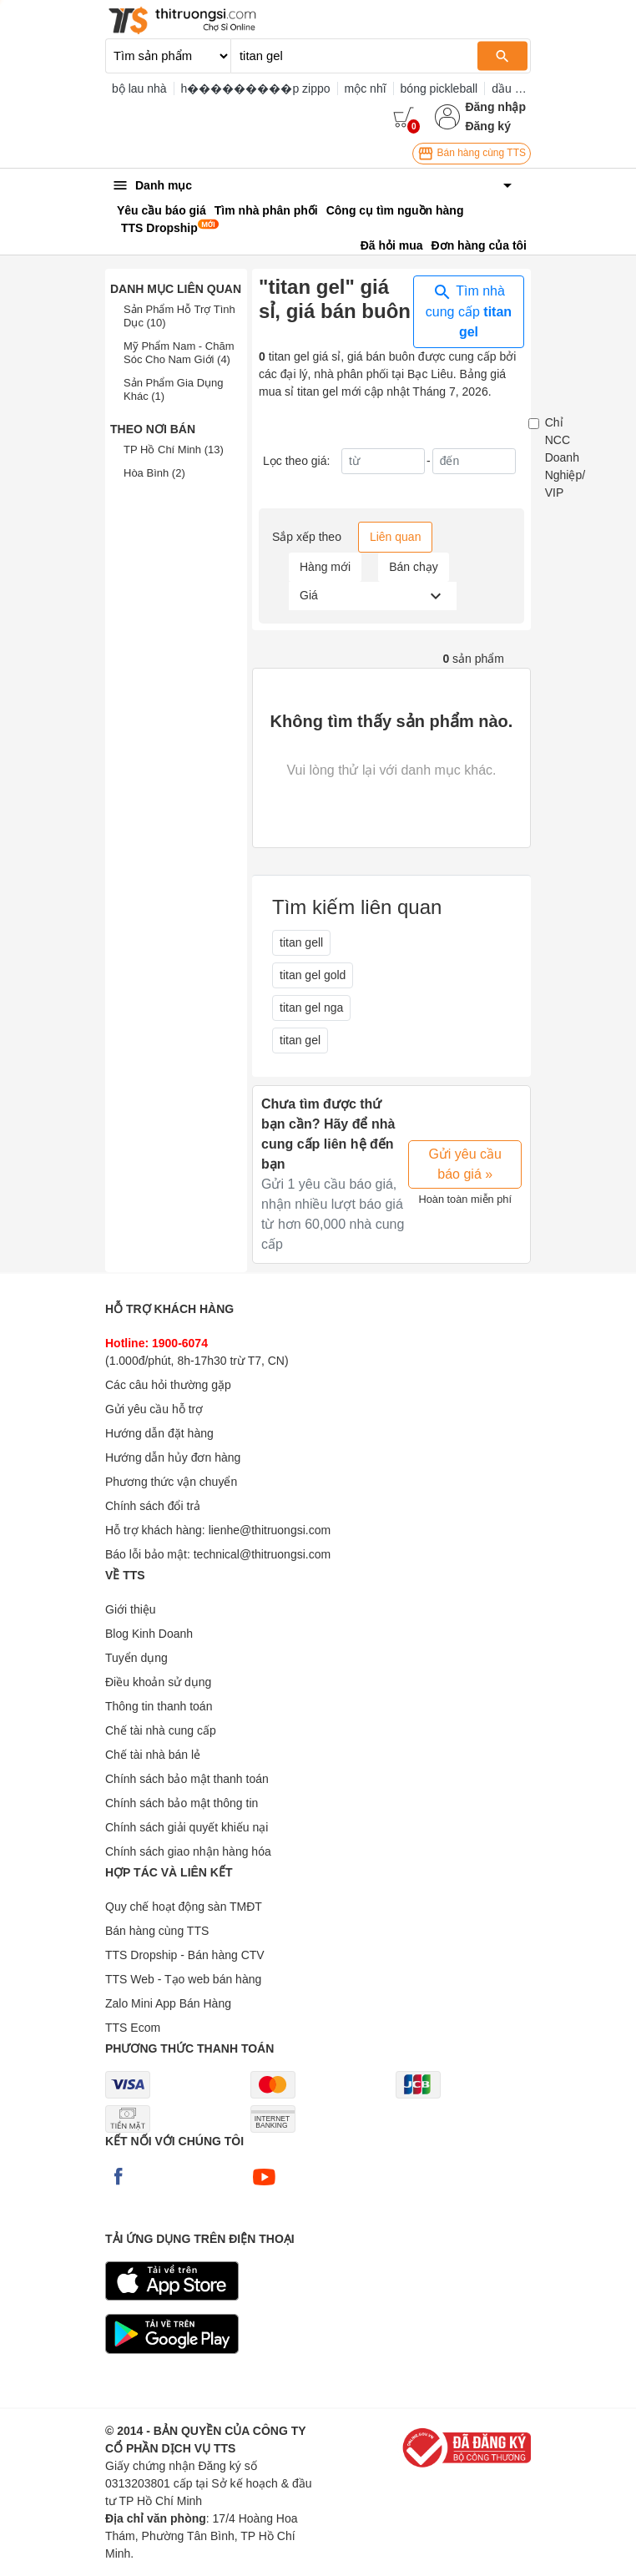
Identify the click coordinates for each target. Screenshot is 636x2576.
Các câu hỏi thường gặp (168, 1385)
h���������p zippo (256, 88)
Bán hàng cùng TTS (471, 153)
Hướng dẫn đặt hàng (159, 1433)
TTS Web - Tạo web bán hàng (183, 1979)
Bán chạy (413, 566)
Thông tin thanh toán (158, 1706)
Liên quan (395, 536)
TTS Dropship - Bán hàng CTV (185, 1955)
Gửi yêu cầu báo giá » (465, 1164)
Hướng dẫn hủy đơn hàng (172, 1457)
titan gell (301, 942)
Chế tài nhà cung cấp (160, 1730)
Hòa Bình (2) (154, 473)
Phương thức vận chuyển (171, 1481)
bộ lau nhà (139, 88)
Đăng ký (487, 126)
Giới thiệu (130, 1609)
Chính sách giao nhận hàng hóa (188, 1851)
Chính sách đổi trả (152, 1506)
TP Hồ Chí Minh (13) (174, 449)
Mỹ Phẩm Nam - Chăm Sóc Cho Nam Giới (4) (179, 353)
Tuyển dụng (136, 1657)
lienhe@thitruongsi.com (270, 1530)
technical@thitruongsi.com (262, 1554)
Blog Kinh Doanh (149, 1633)
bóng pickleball (439, 88)
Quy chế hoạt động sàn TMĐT (183, 1906)
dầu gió (511, 88)
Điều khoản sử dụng (158, 1682)
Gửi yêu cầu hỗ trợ (154, 1409)
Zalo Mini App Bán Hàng (168, 2003)
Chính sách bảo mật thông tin (181, 1803)
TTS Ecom (132, 2027)
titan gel (300, 1040)
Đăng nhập (495, 107)
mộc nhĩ (365, 88)
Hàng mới (325, 566)
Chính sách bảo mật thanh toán (187, 1779)
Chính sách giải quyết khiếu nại (186, 1827)
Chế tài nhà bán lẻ (152, 1754)
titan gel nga (311, 1007)
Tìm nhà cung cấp (469, 310)
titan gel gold (313, 975)
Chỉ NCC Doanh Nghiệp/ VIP (565, 457)
